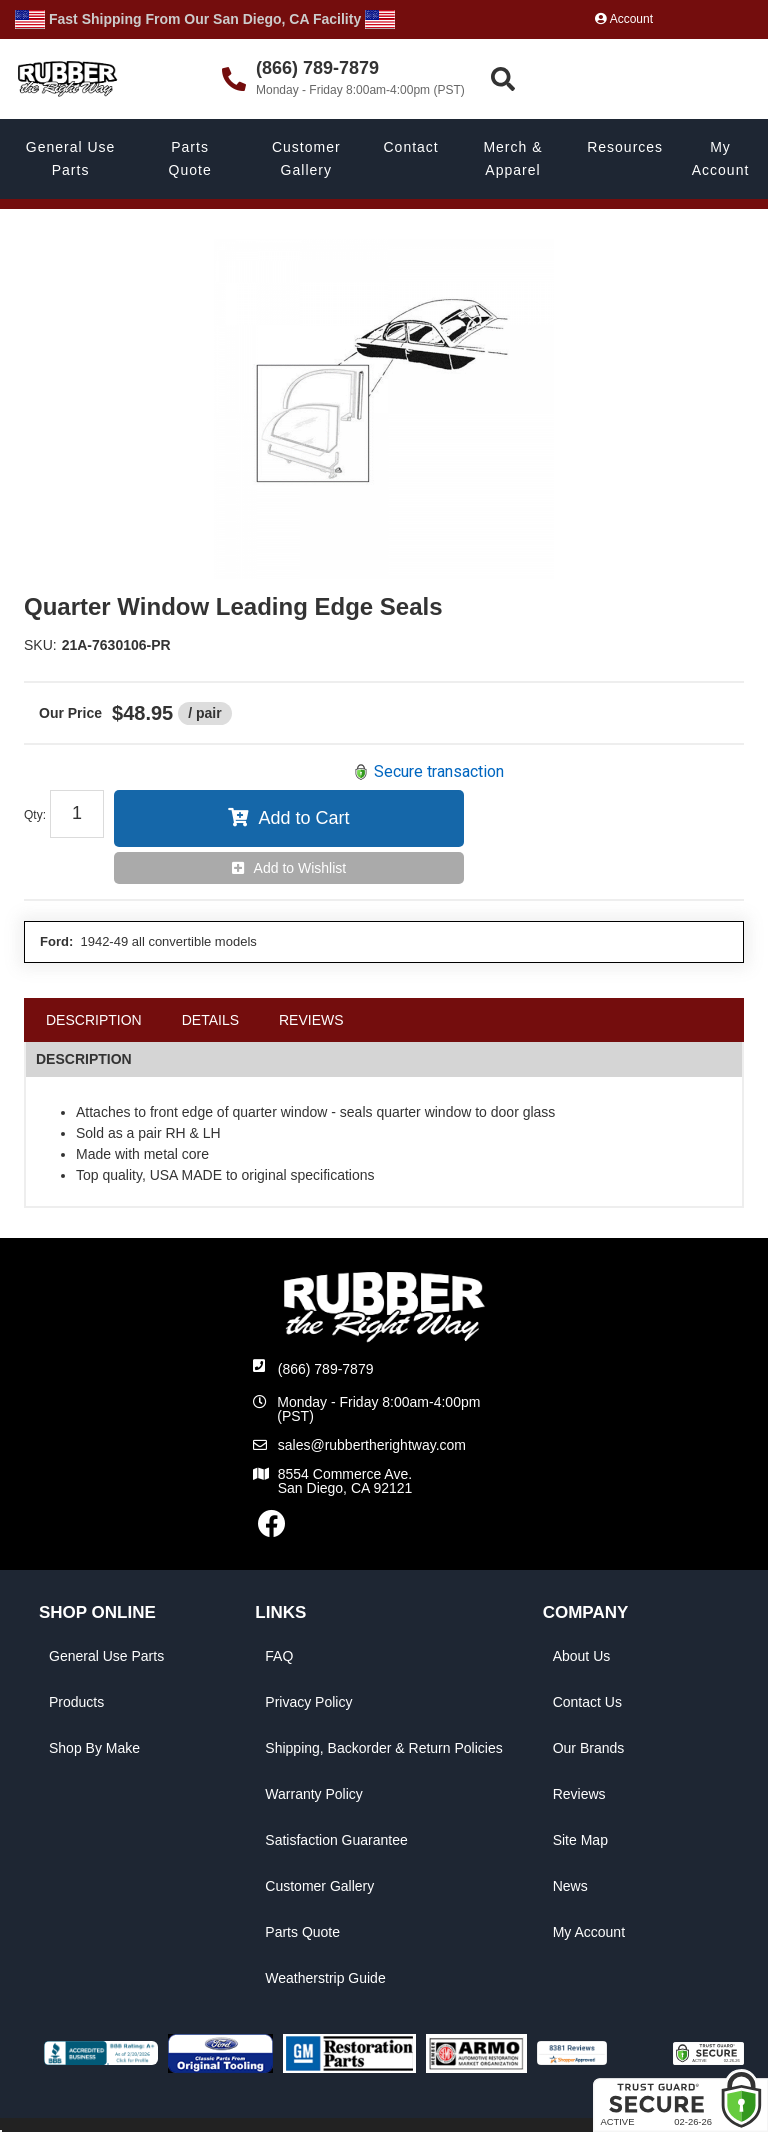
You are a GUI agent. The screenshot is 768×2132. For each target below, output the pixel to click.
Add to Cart (303, 818)
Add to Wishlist (300, 868)
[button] (626, 79)
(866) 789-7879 (326, 1369)
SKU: (40, 645)
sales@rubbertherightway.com (372, 1445)
